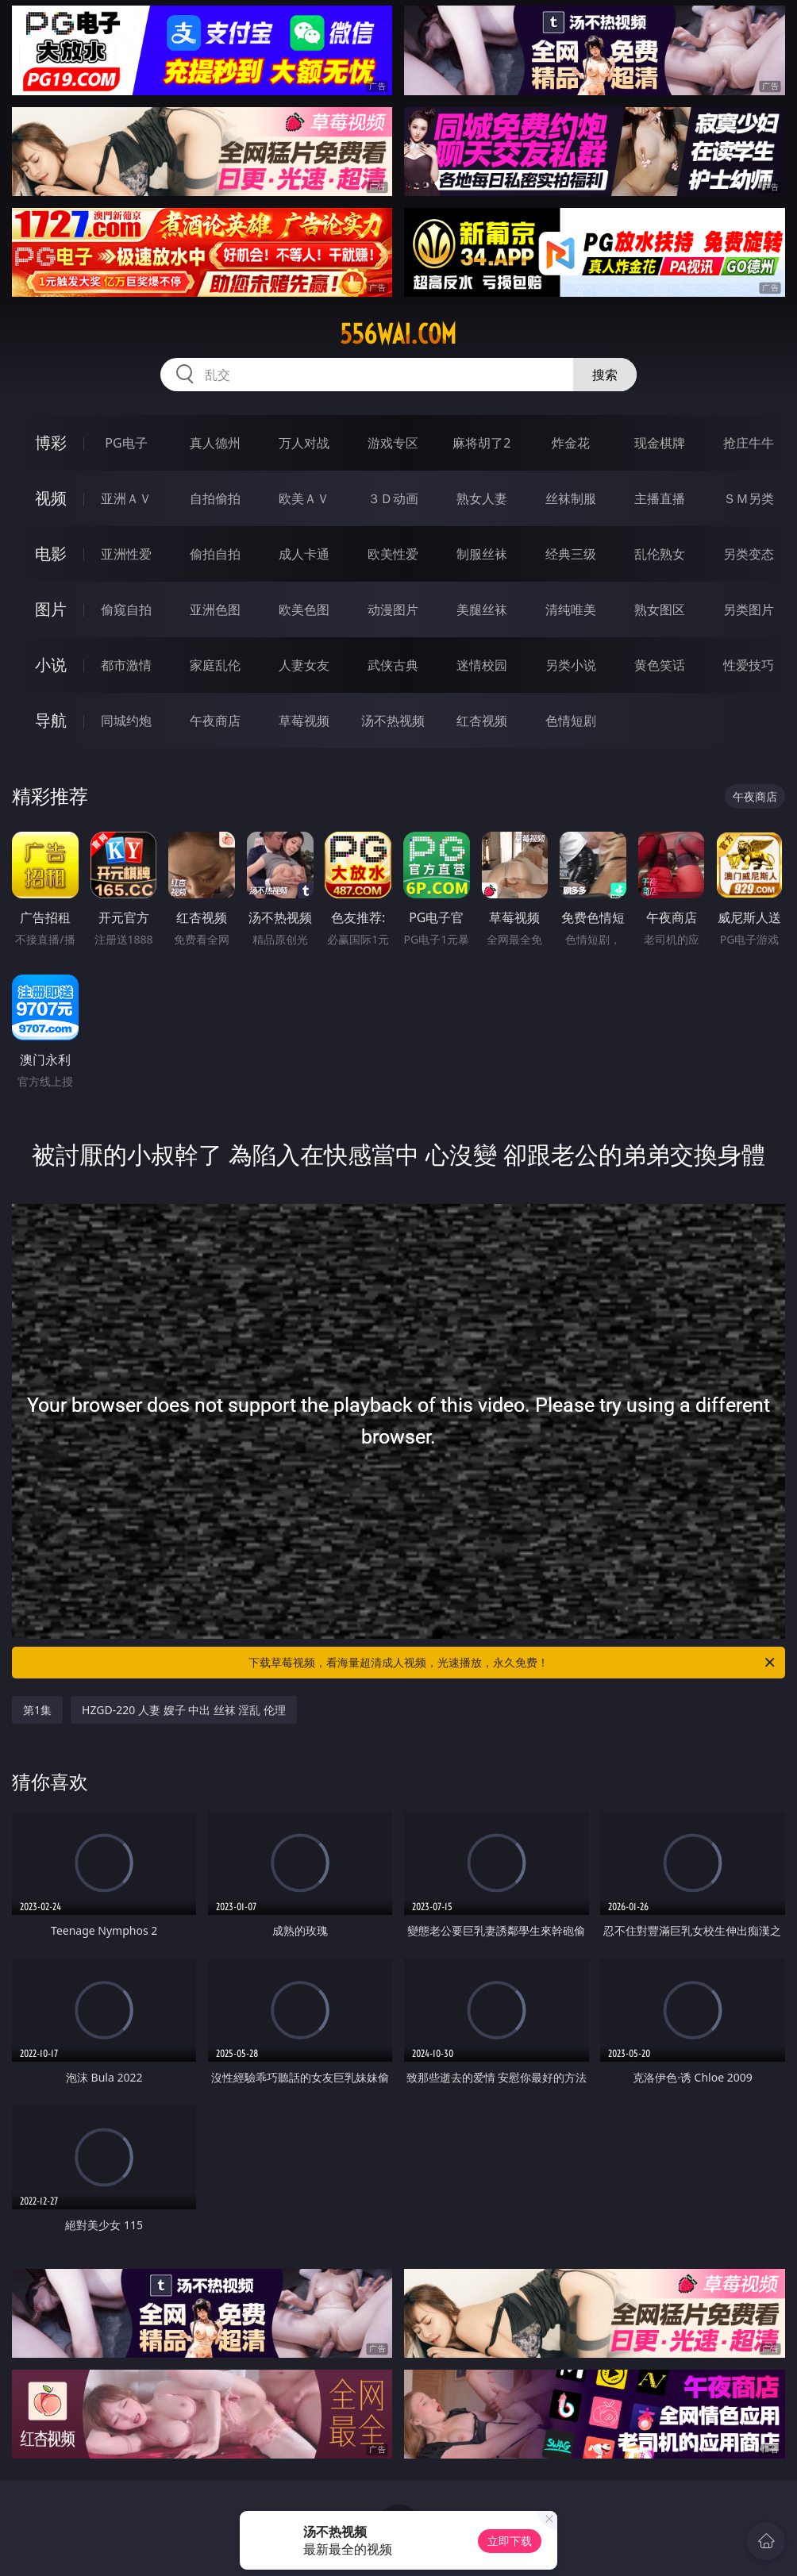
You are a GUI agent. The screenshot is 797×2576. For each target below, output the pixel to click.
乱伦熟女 (659, 554)
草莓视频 (304, 720)
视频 (51, 498)
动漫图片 (393, 609)
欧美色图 (304, 609)
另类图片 (748, 609)
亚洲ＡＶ (126, 498)
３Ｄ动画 (393, 498)
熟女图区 (659, 609)
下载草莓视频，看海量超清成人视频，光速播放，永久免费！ (512, 1662)
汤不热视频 (393, 720)
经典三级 (570, 554)
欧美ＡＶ (304, 498)
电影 (51, 553)
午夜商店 (215, 720)
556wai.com (398, 334)
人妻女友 (304, 665)
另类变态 (748, 554)
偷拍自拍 (215, 554)
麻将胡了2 (481, 443)
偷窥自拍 (126, 609)
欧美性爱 (393, 554)
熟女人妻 (481, 498)
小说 (51, 664)
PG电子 (126, 443)
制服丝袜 (481, 554)
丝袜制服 (570, 498)
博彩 (51, 442)
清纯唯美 (570, 609)
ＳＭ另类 (748, 498)
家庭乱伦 (215, 665)
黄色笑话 (659, 665)
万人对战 (304, 443)
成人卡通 (304, 554)
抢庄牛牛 (748, 443)
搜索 (605, 374)
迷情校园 (481, 665)
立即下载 (509, 2540)
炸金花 (571, 443)
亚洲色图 (215, 609)
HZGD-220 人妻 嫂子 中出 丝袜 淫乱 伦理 (184, 1709)
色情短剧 (570, 720)
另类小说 (570, 665)
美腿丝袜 (481, 609)
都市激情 (126, 665)
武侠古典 (393, 665)
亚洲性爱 (126, 554)
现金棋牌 (659, 443)
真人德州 (215, 443)
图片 (51, 609)
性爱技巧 (748, 665)
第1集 (37, 1709)
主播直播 (659, 498)
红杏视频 (481, 720)
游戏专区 (393, 443)
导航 (51, 720)
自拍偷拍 (215, 498)
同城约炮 (126, 720)
